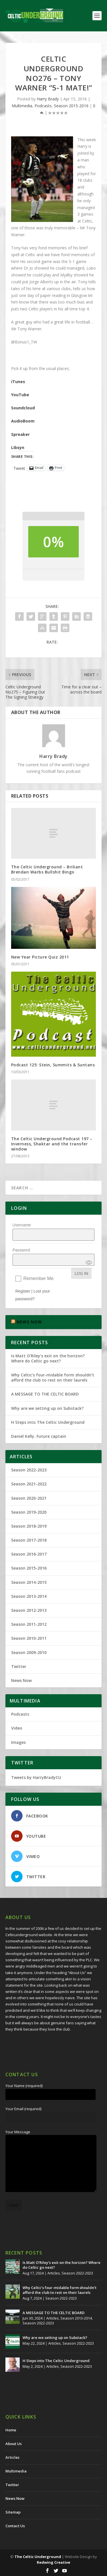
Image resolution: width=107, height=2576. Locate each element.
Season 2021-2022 (29, 1484)
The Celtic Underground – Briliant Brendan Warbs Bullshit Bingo (47, 869)
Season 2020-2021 (29, 1498)
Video (16, 1728)
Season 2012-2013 (29, 1610)
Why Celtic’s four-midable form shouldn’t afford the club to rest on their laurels (52, 1377)
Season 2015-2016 (71, 105)
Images (18, 1742)
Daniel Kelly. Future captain (38, 1436)
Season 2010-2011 (29, 1638)
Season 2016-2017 (29, 1554)
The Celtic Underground (38, 2556)
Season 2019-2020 (29, 1512)
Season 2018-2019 (29, 1526)
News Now (21, 1680)
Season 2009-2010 (29, 1652)
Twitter (18, 1666)
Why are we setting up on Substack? (47, 1408)
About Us (13, 2443)
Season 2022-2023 (29, 1470)
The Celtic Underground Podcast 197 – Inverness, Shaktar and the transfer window (51, 1144)
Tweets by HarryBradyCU (36, 1777)
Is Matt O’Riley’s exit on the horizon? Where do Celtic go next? (48, 1358)
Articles (53, 2273)
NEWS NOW (29, 1322)
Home (10, 2430)
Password (21, 1250)
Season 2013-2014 (29, 1596)
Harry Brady (48, 99)
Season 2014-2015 (29, 1582)
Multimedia (22, 105)
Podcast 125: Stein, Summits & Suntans (53, 1064)
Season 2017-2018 (29, 1540)
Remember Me (38, 1278)
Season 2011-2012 (29, 1624)
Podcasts (43, 105)
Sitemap (13, 2512)
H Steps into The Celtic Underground (47, 1422)
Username (22, 1225)
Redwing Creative (53, 2562)
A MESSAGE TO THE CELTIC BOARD (45, 1394)
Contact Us (15, 2525)
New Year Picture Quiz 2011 (40, 957)
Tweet (19, 468)
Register (22, 1291)
